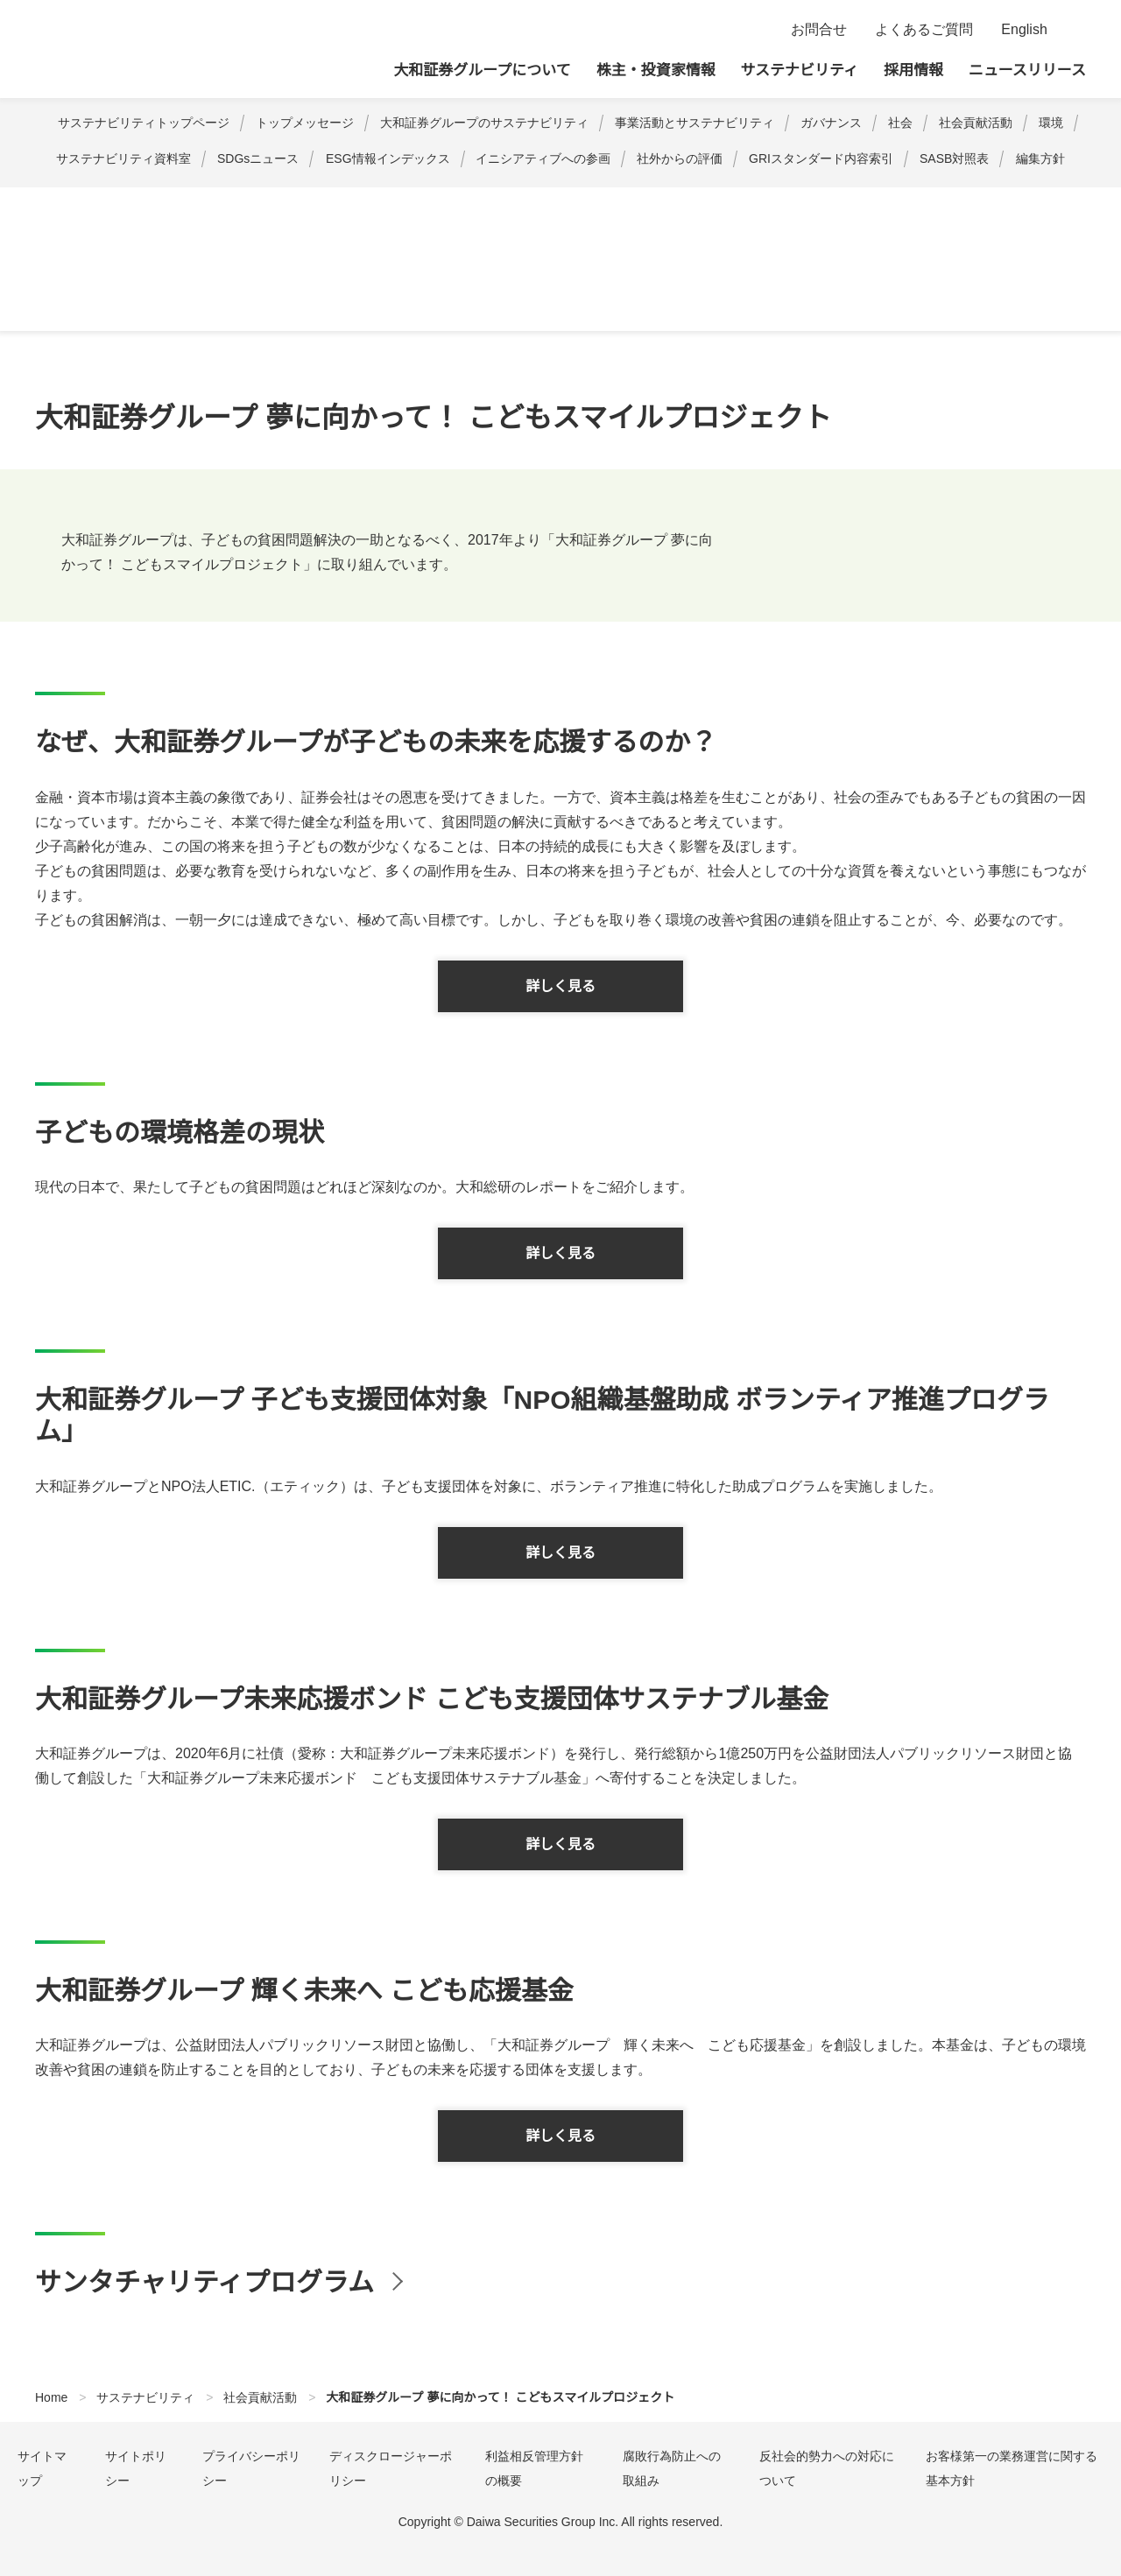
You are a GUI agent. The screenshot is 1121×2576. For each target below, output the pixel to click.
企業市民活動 (1023, 207)
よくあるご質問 (924, 29)
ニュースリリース (1027, 70)
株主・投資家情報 (656, 70)
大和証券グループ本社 (157, 49)
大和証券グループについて (482, 70)
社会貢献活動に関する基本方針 (148, 207)
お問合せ (819, 29)
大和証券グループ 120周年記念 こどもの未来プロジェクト (573, 221)
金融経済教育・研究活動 (325, 207)
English (1024, 29)
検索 (1075, 30)
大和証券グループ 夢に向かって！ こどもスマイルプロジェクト (591, 207)
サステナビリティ (799, 70)
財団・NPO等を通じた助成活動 (875, 207)
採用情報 (913, 70)
